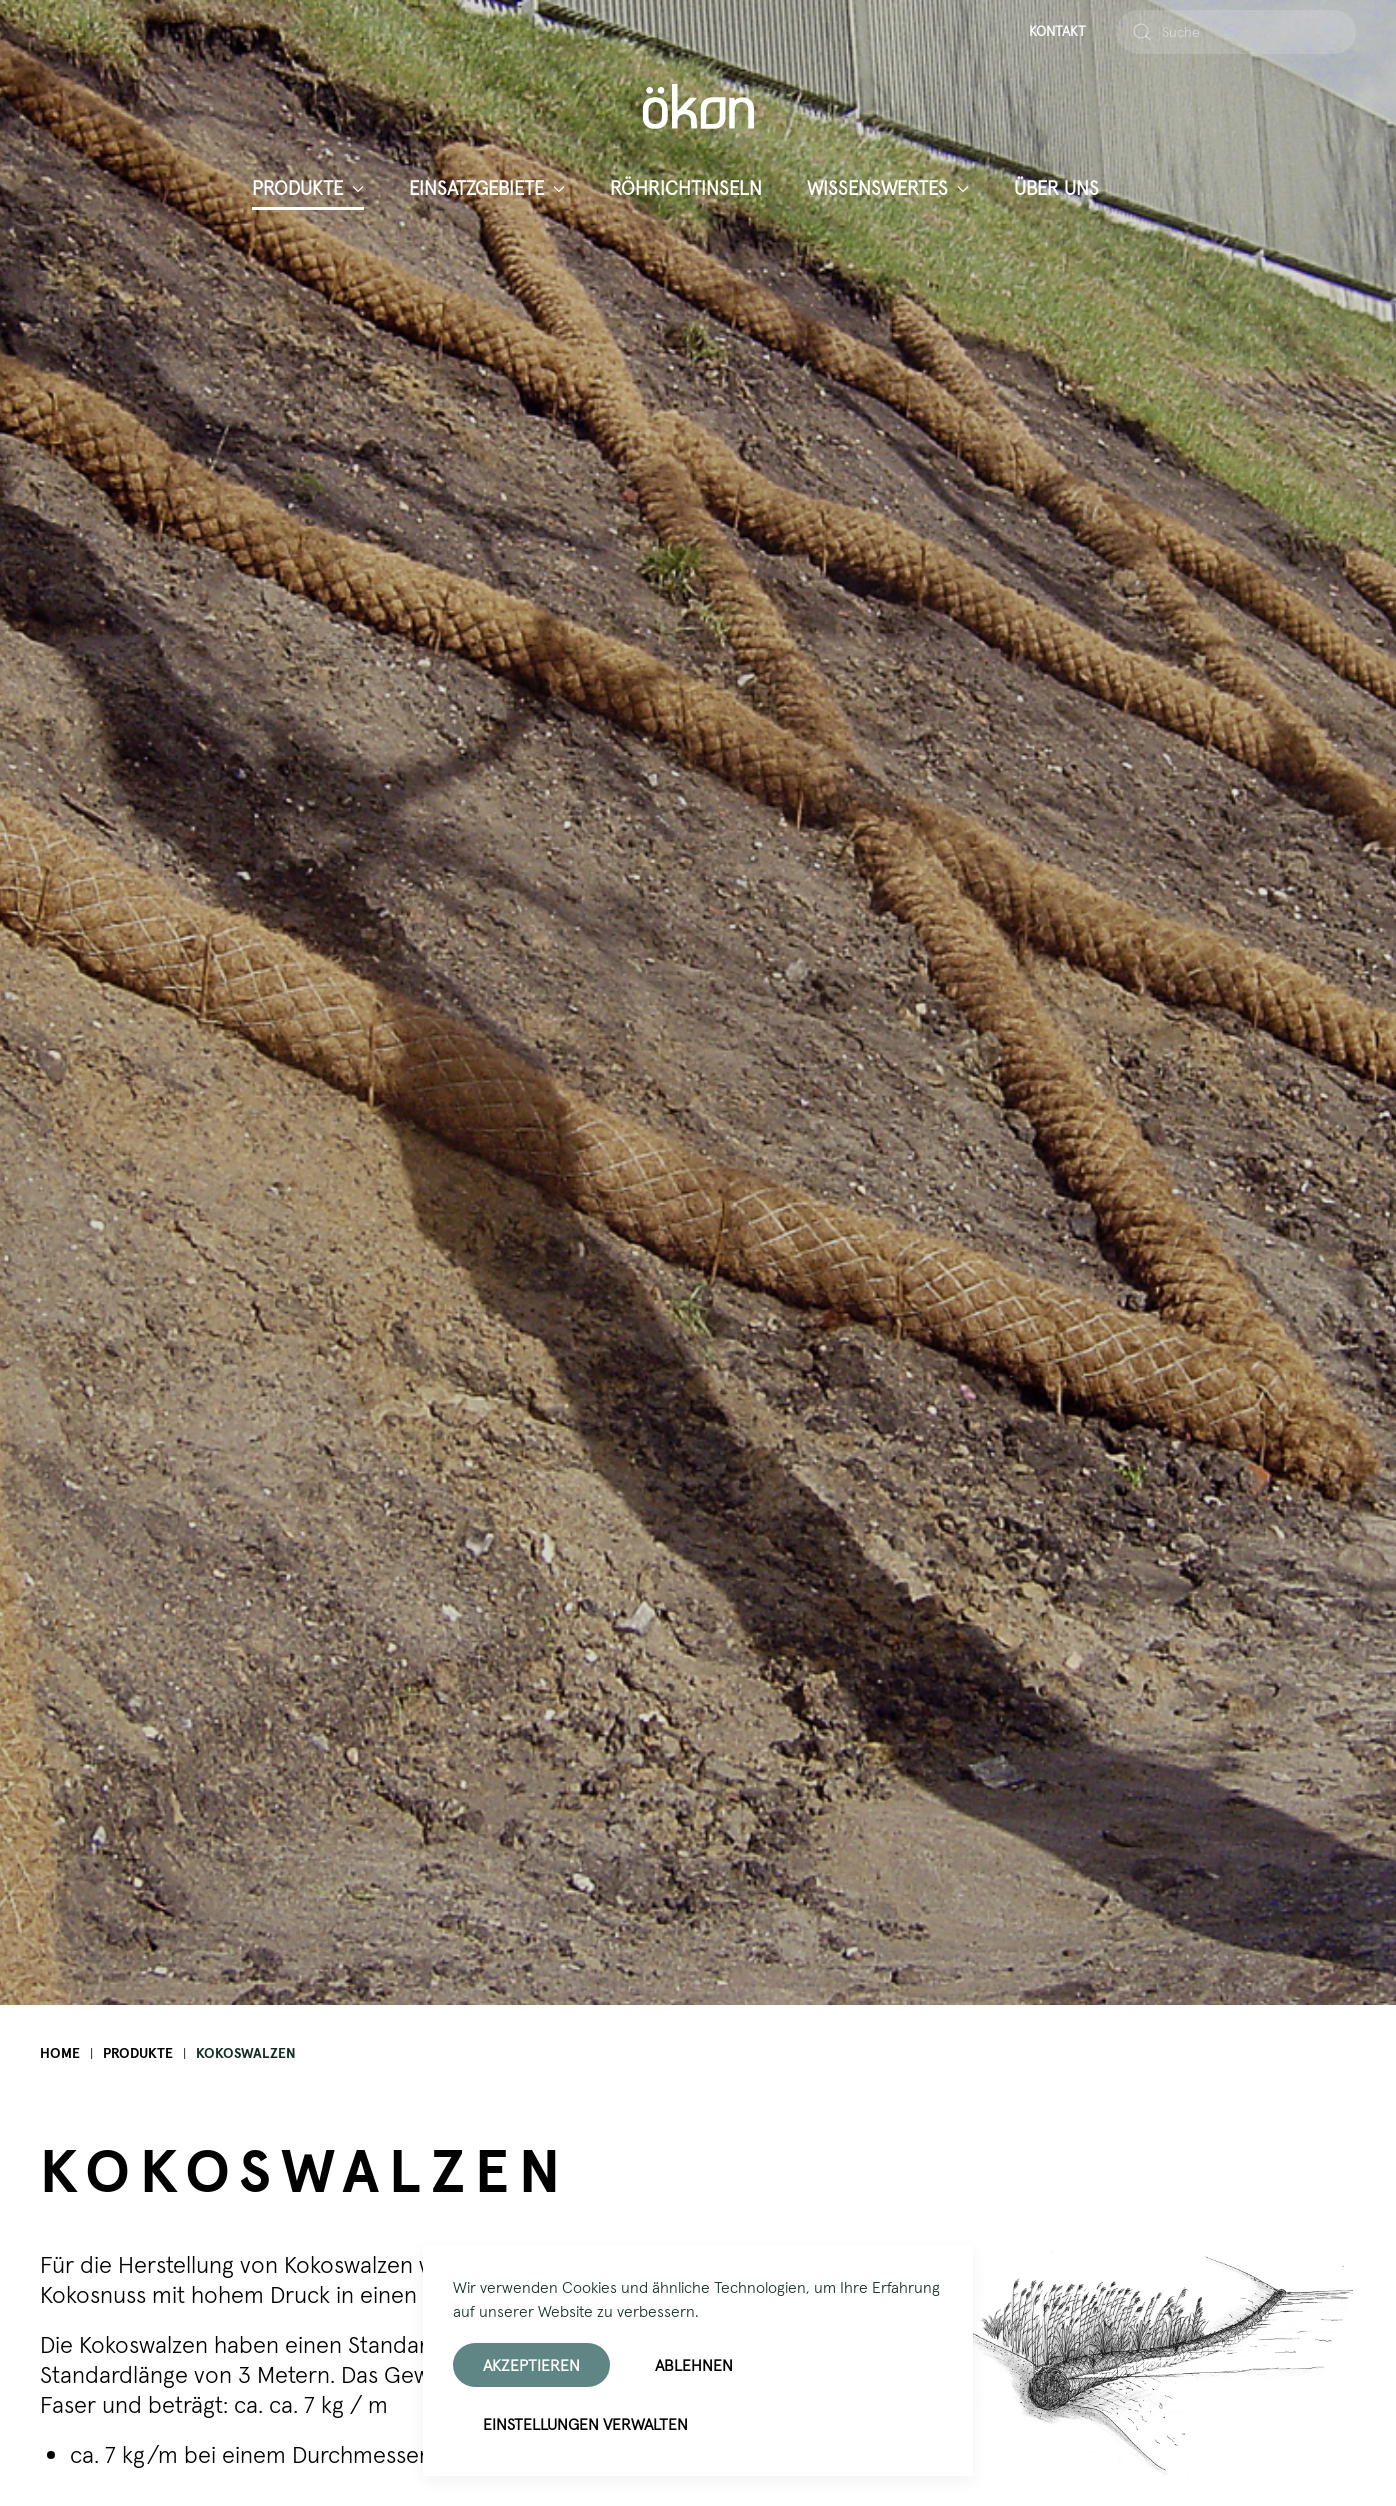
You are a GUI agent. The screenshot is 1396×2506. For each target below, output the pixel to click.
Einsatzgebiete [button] (487, 188)
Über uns (1056, 188)
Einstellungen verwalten (585, 2424)
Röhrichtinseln (686, 188)
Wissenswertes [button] (888, 188)
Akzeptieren (531, 2365)
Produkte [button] (308, 188)
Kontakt (1057, 31)
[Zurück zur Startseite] (698, 106)
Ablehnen (694, 2365)
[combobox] (1236, 32)
